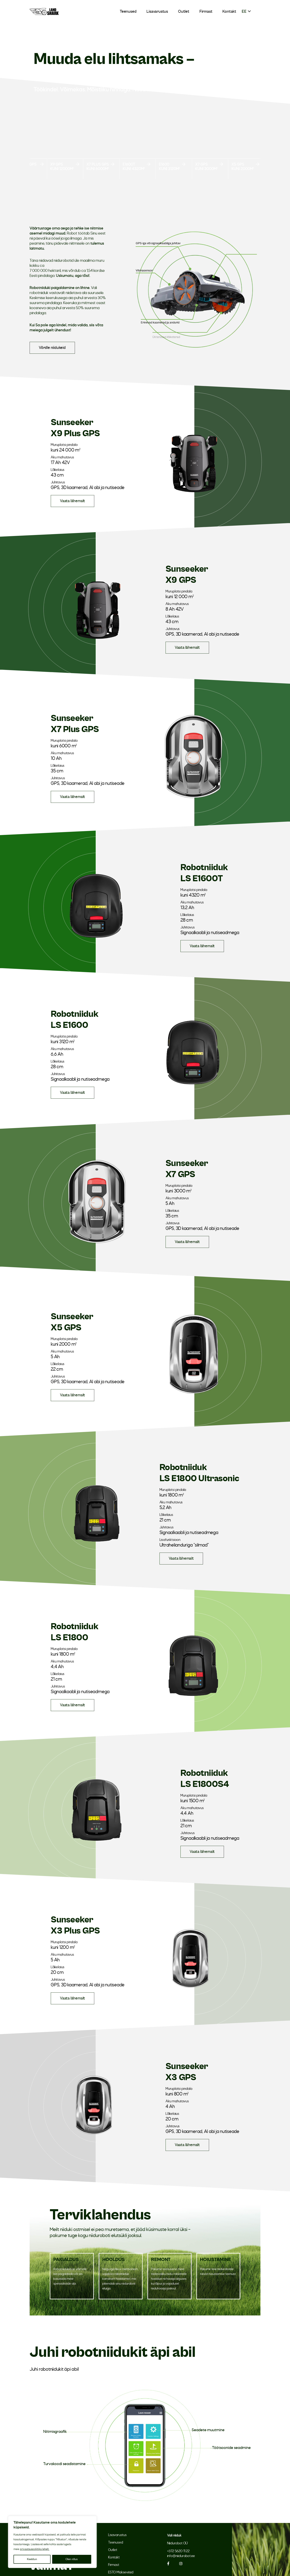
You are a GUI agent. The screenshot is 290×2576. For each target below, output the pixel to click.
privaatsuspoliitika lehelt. (34, 2549)
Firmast (205, 11)
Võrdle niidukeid (52, 348)
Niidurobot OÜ (177, 2543)
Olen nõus (71, 2559)
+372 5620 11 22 (178, 2551)
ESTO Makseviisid (120, 2572)
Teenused (128, 11)
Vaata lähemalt (72, 501)
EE (244, 11)
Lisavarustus (157, 11)
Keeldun (32, 2559)
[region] (52, 2542)
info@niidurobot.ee (181, 2556)
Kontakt (229, 11)
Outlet (183, 11)
